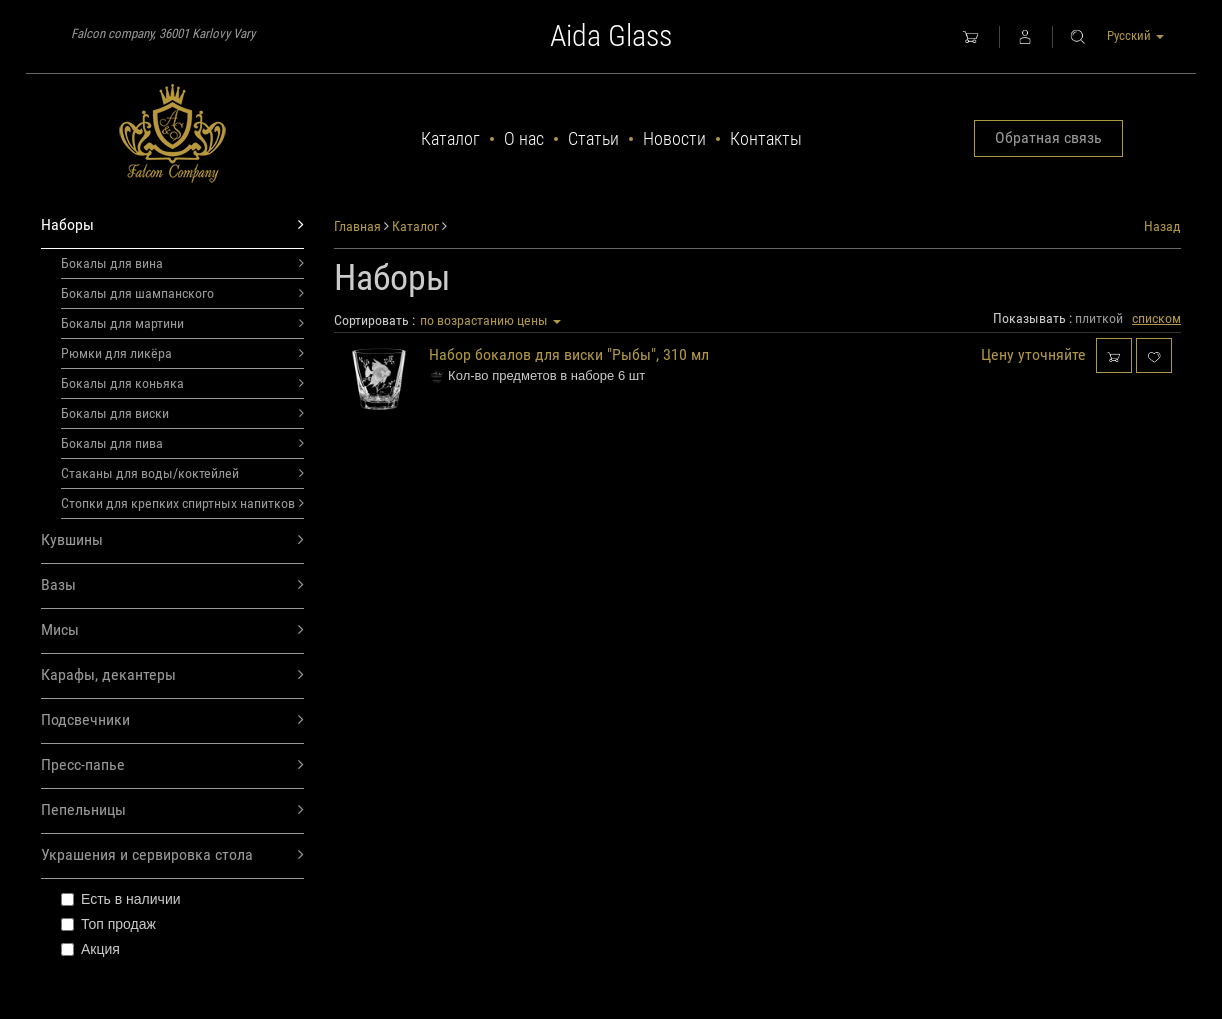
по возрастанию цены (490, 320)
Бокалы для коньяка (182, 383)
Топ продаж (108, 924)
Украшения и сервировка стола (172, 855)
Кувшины (172, 540)
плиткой (1099, 318)
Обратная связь (1048, 137)
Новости (674, 138)
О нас (524, 138)
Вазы (172, 585)
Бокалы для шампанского (182, 293)
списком (1156, 318)
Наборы (172, 225)
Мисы (172, 630)
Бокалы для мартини (182, 323)
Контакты (766, 138)
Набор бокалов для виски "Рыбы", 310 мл (569, 354)
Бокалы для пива (182, 443)
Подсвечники (172, 720)
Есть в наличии (121, 899)
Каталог (450, 138)
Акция (90, 949)
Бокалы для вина (182, 263)
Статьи (593, 138)
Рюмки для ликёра (182, 353)
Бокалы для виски (182, 413)
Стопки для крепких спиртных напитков (182, 503)
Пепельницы (172, 810)
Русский (1135, 35)
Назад (1162, 226)
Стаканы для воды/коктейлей (182, 473)
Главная (357, 226)
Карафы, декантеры (172, 675)
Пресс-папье (172, 765)
